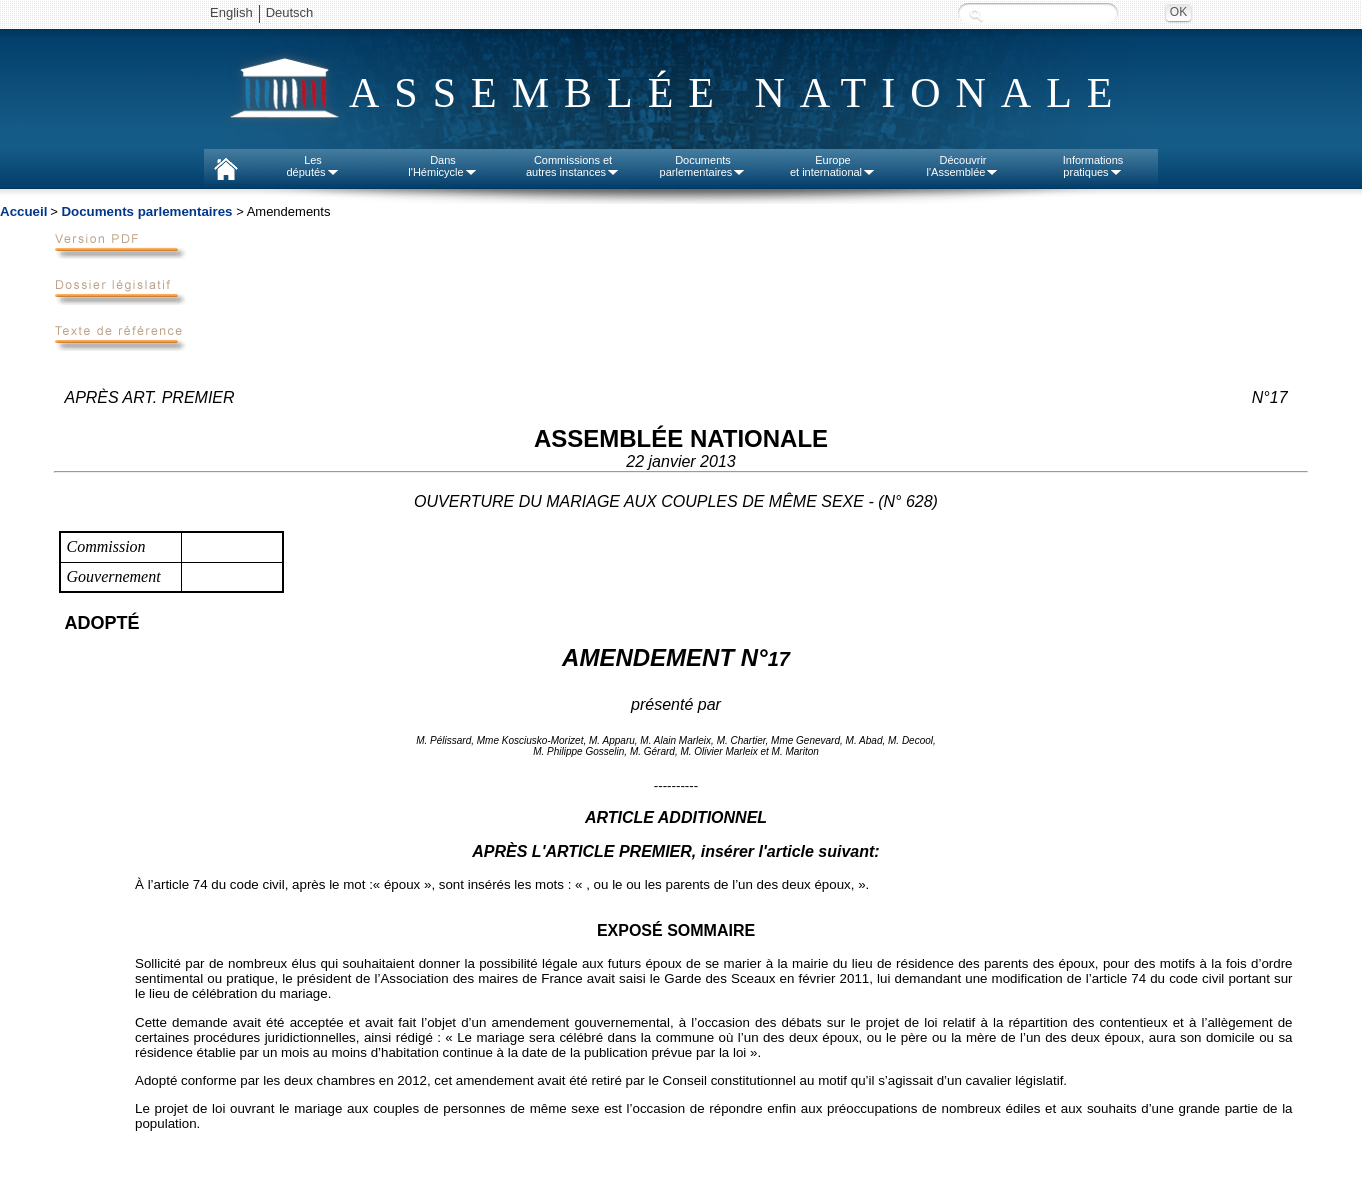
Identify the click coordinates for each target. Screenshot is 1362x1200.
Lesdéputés (312, 166)
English (231, 12)
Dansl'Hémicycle (442, 166)
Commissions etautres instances (573, 166)
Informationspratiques (1093, 166)
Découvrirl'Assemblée (963, 166)
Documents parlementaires (146, 211)
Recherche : (976, 14)
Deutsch (290, 12)
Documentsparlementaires (703, 166)
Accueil (23, 211)
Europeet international (833, 166)
